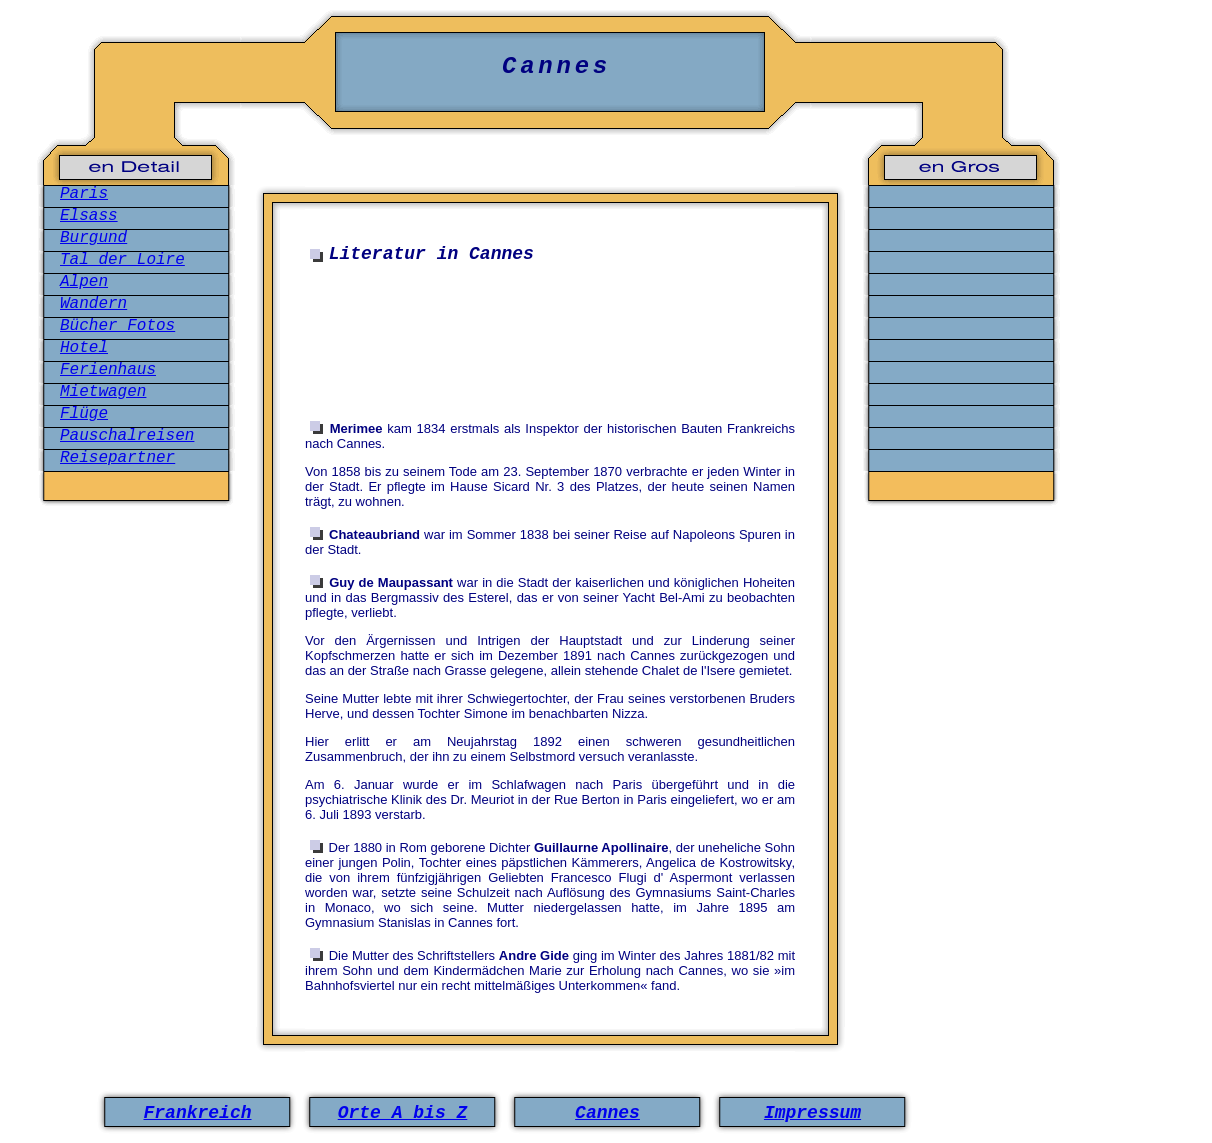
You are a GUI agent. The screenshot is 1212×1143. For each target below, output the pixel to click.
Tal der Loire (122, 260)
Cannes (607, 1113)
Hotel (84, 348)
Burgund (93, 238)
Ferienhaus (108, 370)
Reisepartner (117, 458)
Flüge (84, 414)
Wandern (93, 304)
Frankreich (197, 1113)
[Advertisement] (555, 334)
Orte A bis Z (403, 1113)
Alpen (84, 282)
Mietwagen (103, 392)
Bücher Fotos (117, 326)
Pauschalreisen (127, 436)
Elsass (89, 216)
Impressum (812, 1113)
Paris (84, 194)
